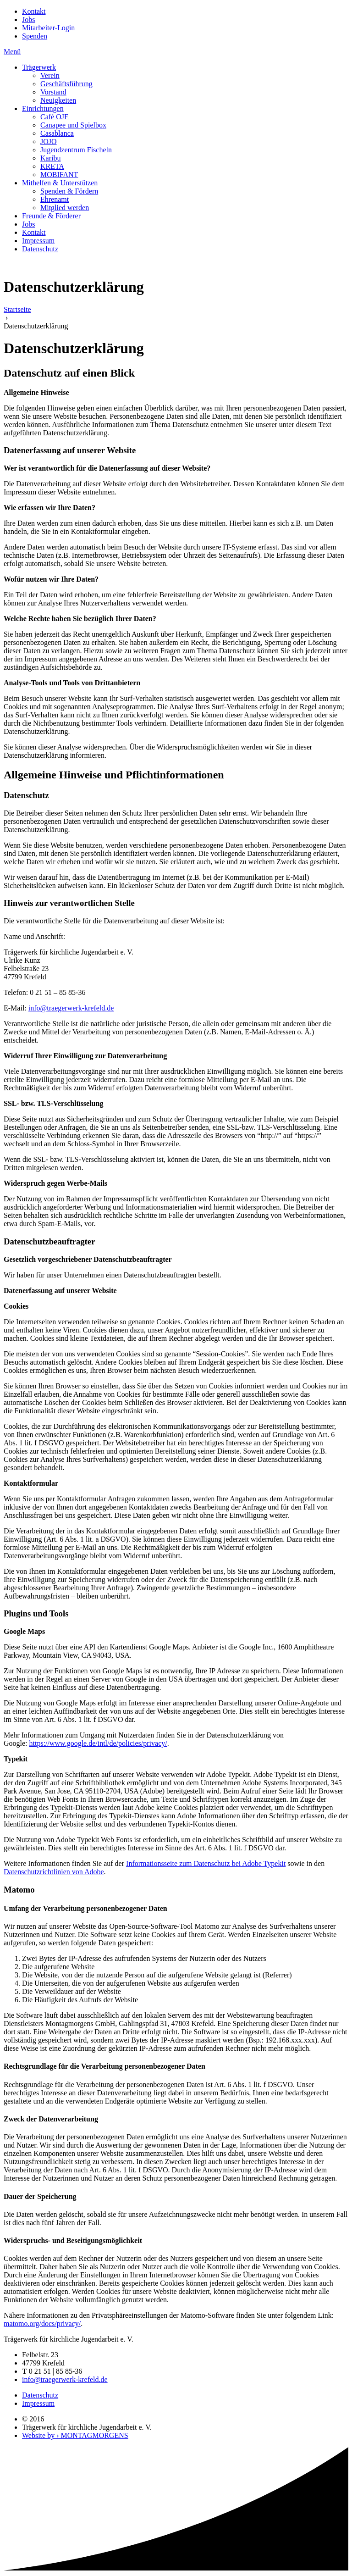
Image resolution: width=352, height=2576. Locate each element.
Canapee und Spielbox (73, 125)
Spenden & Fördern (69, 191)
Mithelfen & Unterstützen (60, 183)
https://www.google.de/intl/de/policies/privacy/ (98, 1743)
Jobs (28, 19)
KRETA (52, 166)
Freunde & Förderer (51, 216)
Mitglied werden (64, 207)
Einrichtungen (43, 108)
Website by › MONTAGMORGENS (75, 2435)
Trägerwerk (39, 67)
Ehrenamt (54, 199)
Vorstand (53, 92)
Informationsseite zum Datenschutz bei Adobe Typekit (206, 1863)
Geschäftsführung (66, 84)
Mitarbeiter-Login (48, 28)
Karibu (50, 158)
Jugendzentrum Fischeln (76, 150)
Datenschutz (40, 249)
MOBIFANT (59, 174)
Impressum (38, 240)
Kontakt (34, 11)
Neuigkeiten (58, 100)
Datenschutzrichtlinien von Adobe (54, 1872)
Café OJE (54, 117)
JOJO (48, 141)
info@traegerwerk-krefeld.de (71, 1008)
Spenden (34, 36)
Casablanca (57, 133)
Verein (50, 75)
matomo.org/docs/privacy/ (42, 2323)
